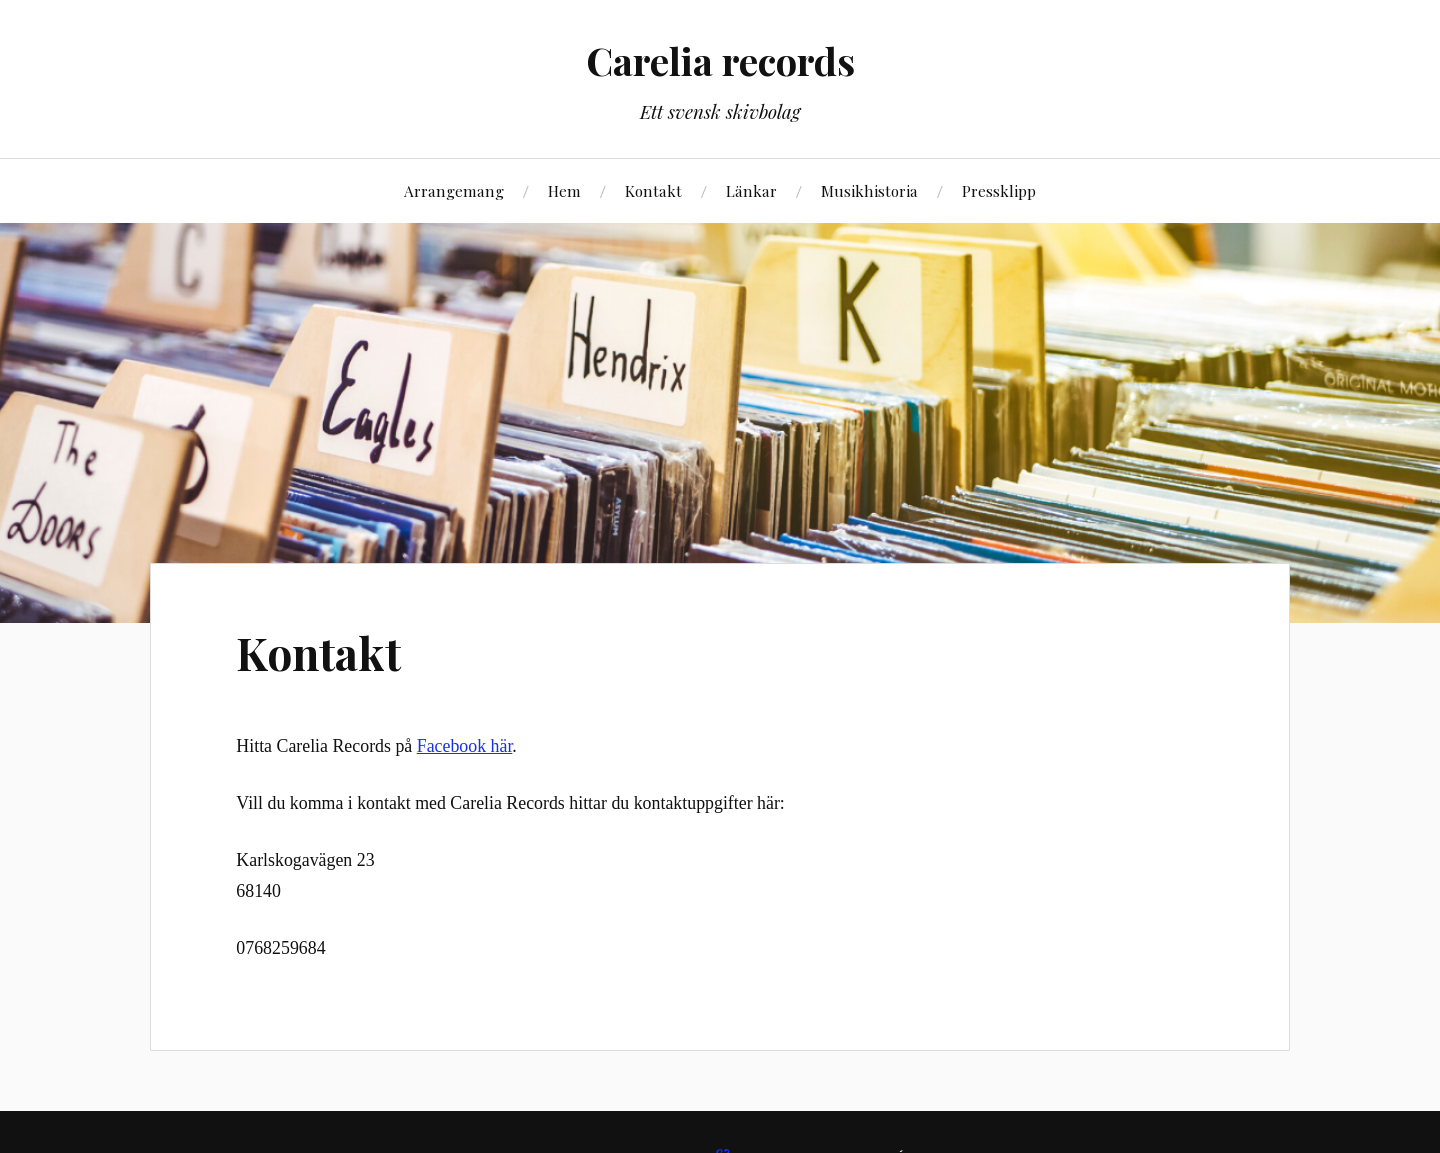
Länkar (751, 190)
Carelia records (720, 60)
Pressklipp (999, 190)
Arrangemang (454, 190)
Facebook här (465, 746)
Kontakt (653, 190)
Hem (564, 190)
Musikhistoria (869, 190)
